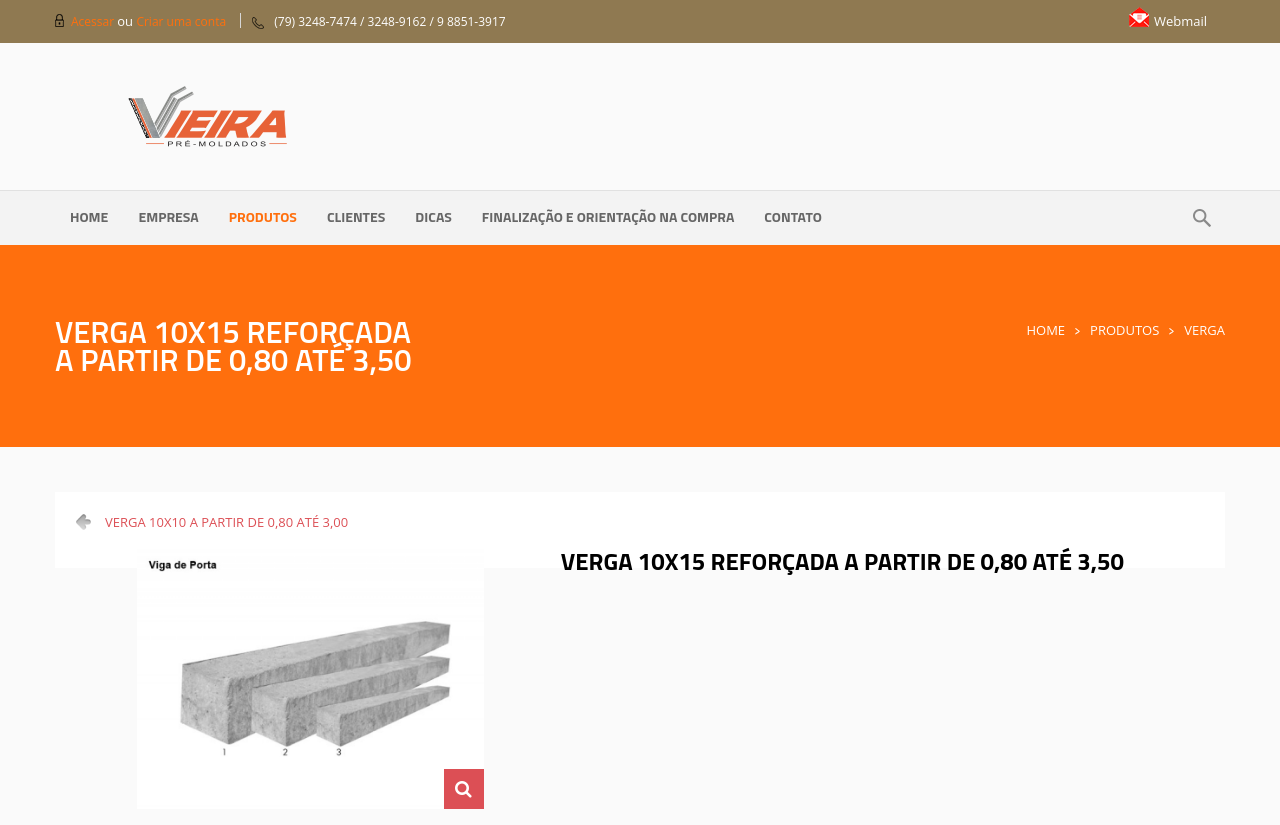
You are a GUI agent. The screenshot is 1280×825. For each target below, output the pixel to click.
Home (1045, 330)
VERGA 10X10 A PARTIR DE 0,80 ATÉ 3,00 (226, 522)
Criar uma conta (181, 21)
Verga (1204, 330)
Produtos (1124, 330)
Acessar (94, 21)
